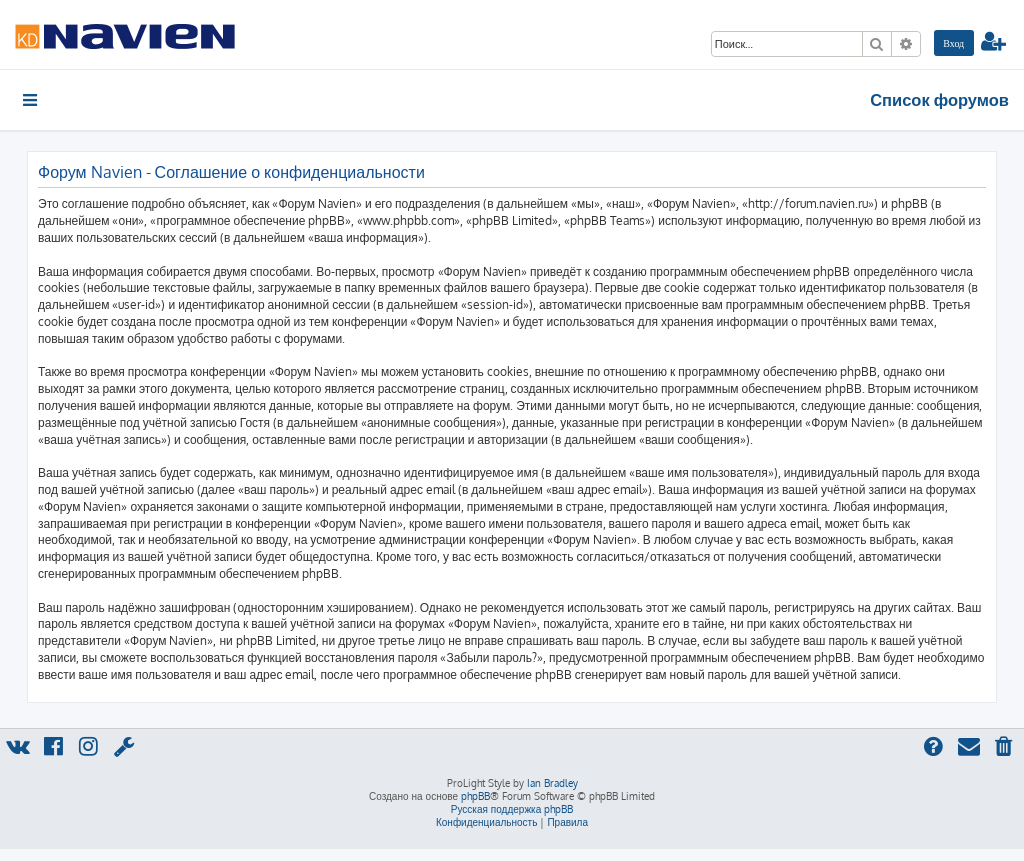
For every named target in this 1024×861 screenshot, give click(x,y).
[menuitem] (954, 43)
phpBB (475, 796)
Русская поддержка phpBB (512, 809)
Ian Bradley (552, 783)
